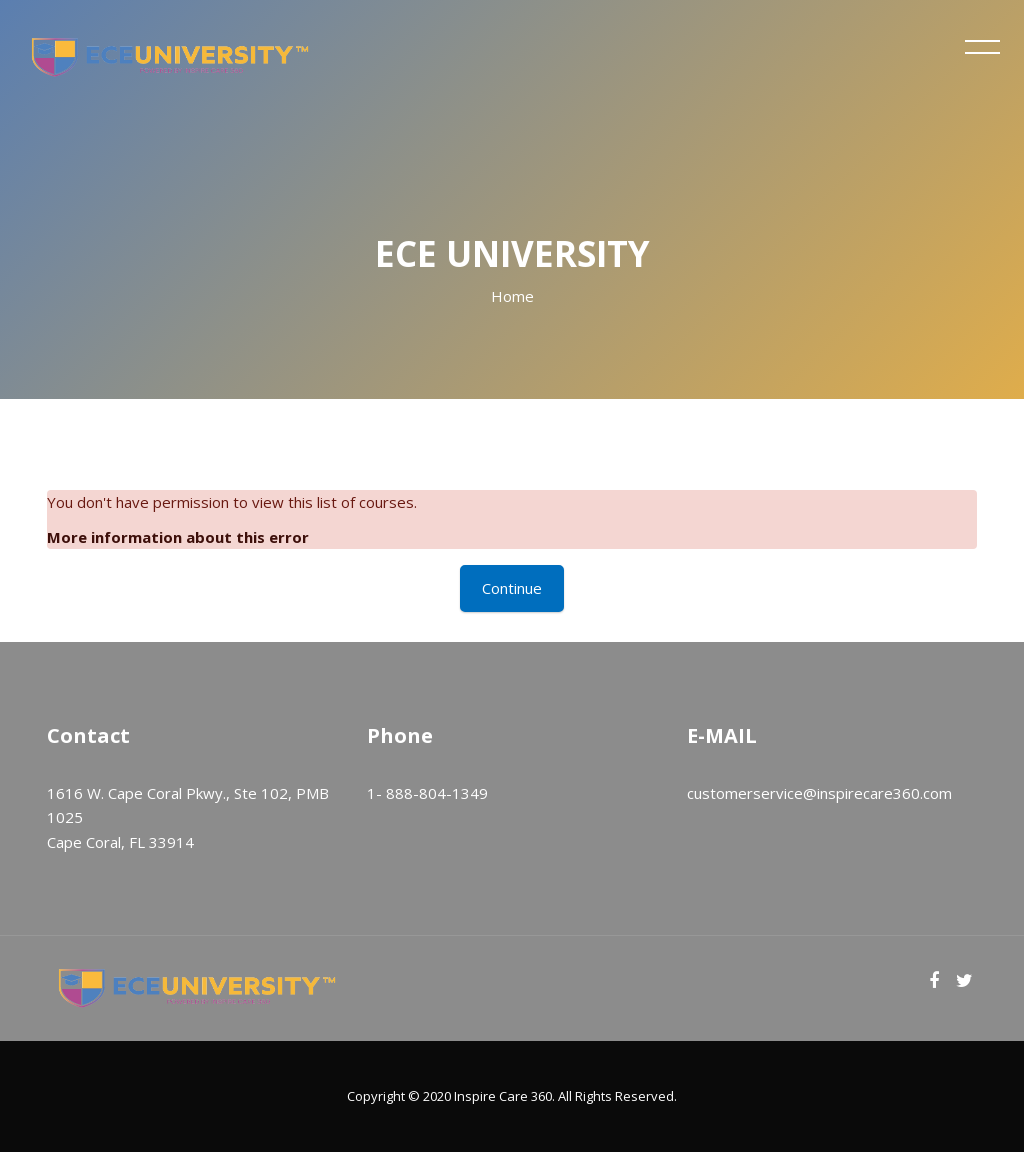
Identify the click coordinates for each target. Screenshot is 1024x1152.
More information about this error (178, 537)
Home (512, 296)
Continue (512, 588)
